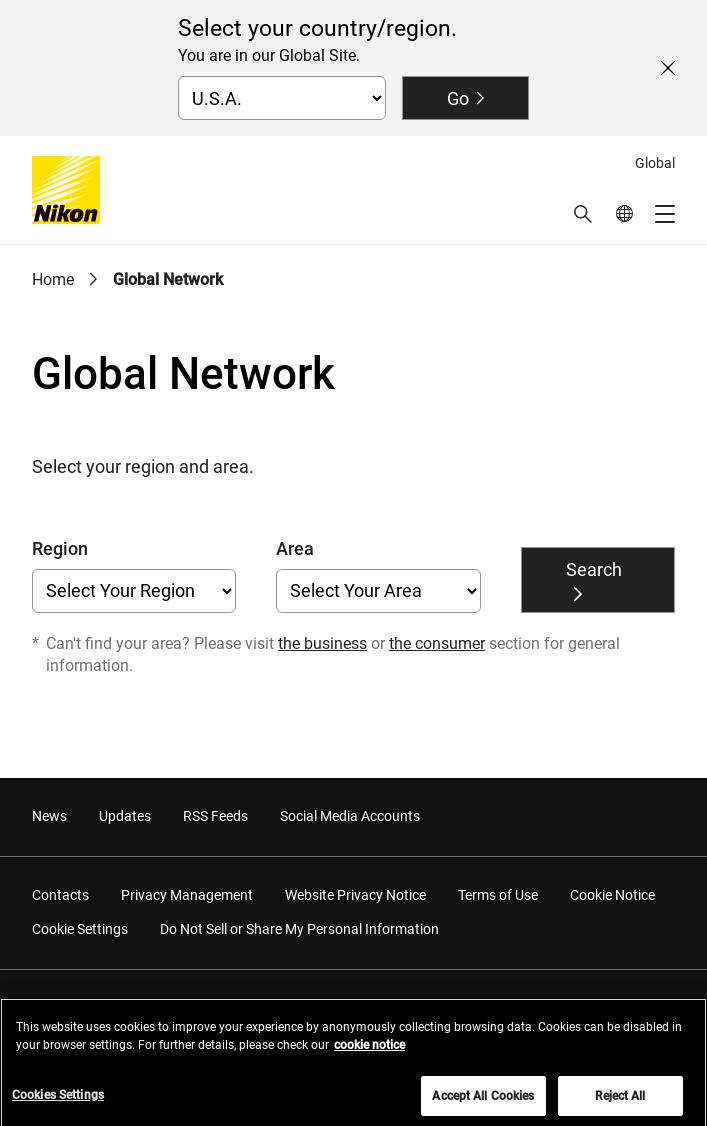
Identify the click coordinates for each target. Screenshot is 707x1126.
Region (60, 548)
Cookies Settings (58, 1102)
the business (322, 643)
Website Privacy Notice (355, 895)
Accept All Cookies (483, 1103)
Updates (125, 816)
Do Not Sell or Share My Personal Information (299, 929)
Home (53, 279)
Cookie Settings (80, 929)
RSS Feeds (215, 816)
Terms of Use (498, 895)
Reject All (620, 1103)
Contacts (60, 895)
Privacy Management (187, 895)
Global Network (168, 279)
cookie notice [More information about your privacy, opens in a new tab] (369, 1052)
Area (295, 548)
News (49, 816)
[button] (583, 214)
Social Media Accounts (350, 816)
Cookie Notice (612, 895)
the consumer (437, 643)
